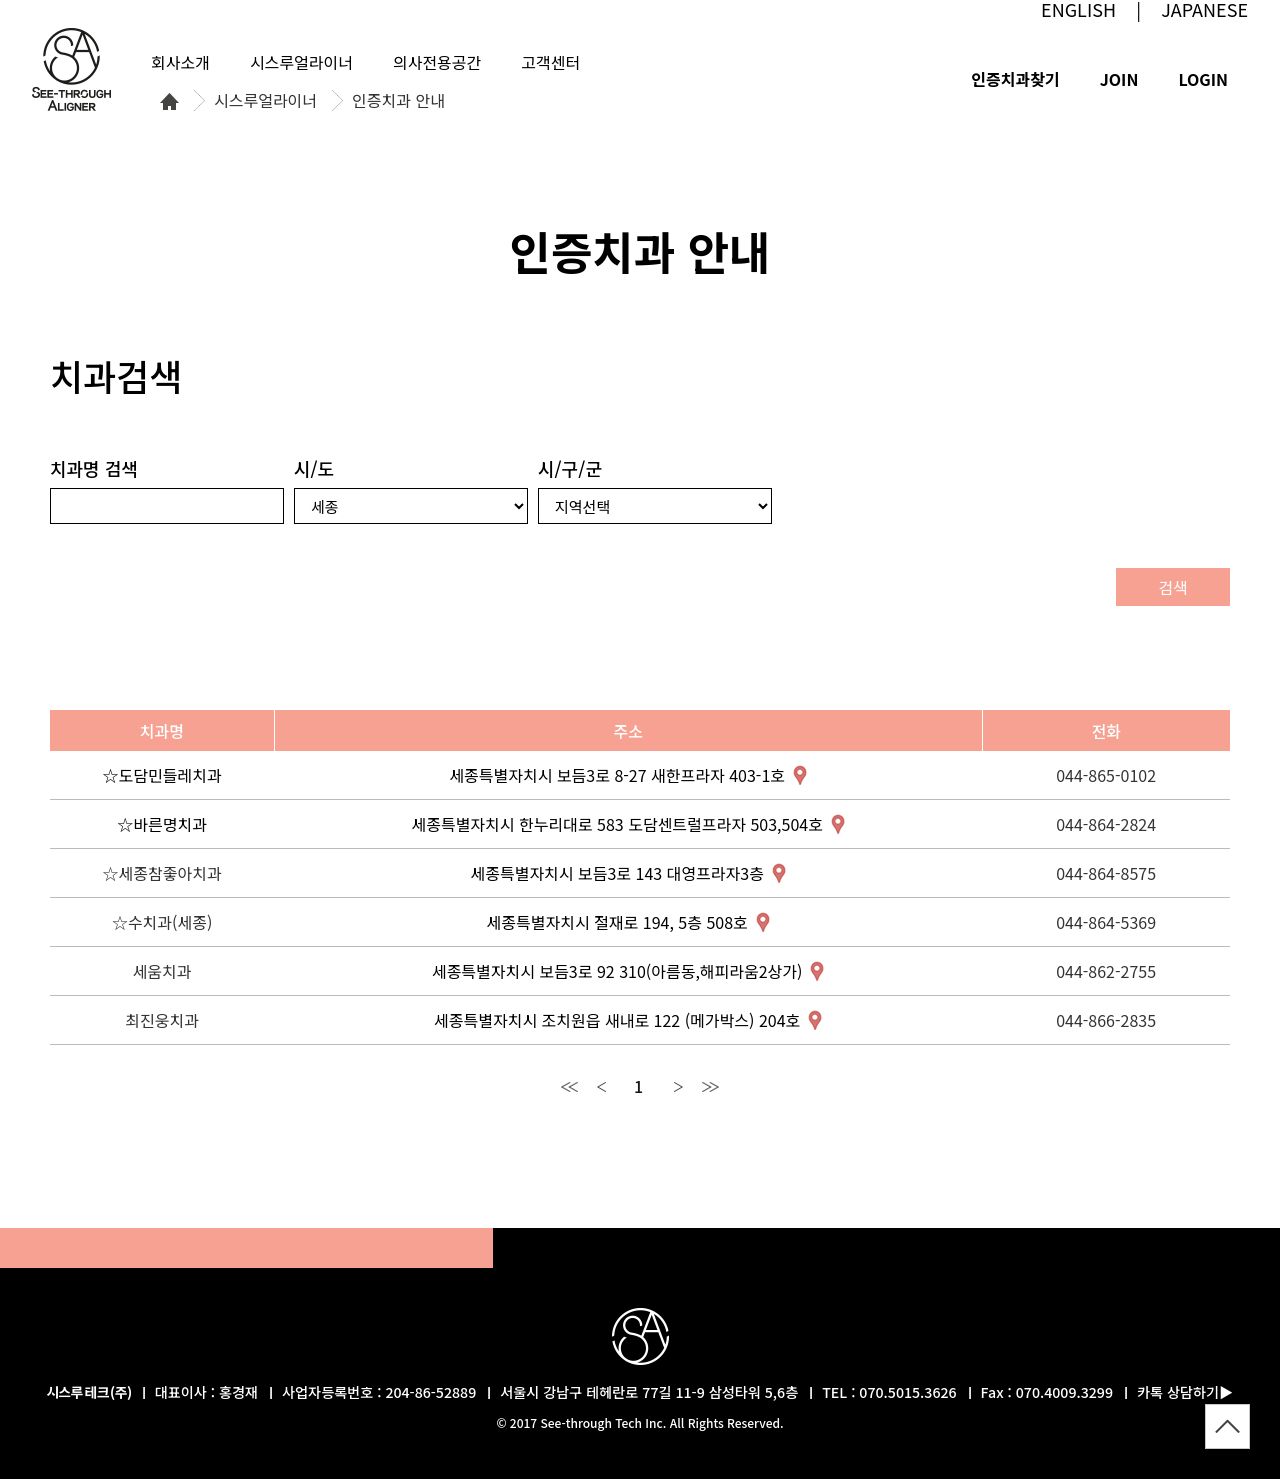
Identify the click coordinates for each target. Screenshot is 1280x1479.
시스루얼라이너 (265, 101)
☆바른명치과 (162, 824)
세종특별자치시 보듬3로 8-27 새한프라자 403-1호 (617, 775)
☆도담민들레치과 (162, 775)
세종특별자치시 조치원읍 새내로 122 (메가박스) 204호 (617, 1020)
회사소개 (180, 62)
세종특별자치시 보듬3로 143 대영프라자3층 (617, 873)
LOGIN (1203, 79)
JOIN (1119, 79)
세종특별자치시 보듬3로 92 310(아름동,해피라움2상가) (617, 971)
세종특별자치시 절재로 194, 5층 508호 (617, 922)
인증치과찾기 (1015, 79)
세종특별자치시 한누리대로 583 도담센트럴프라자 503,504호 (616, 824)
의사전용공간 (437, 62)
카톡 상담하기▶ (1185, 1392)
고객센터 (550, 62)
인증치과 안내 (398, 101)
